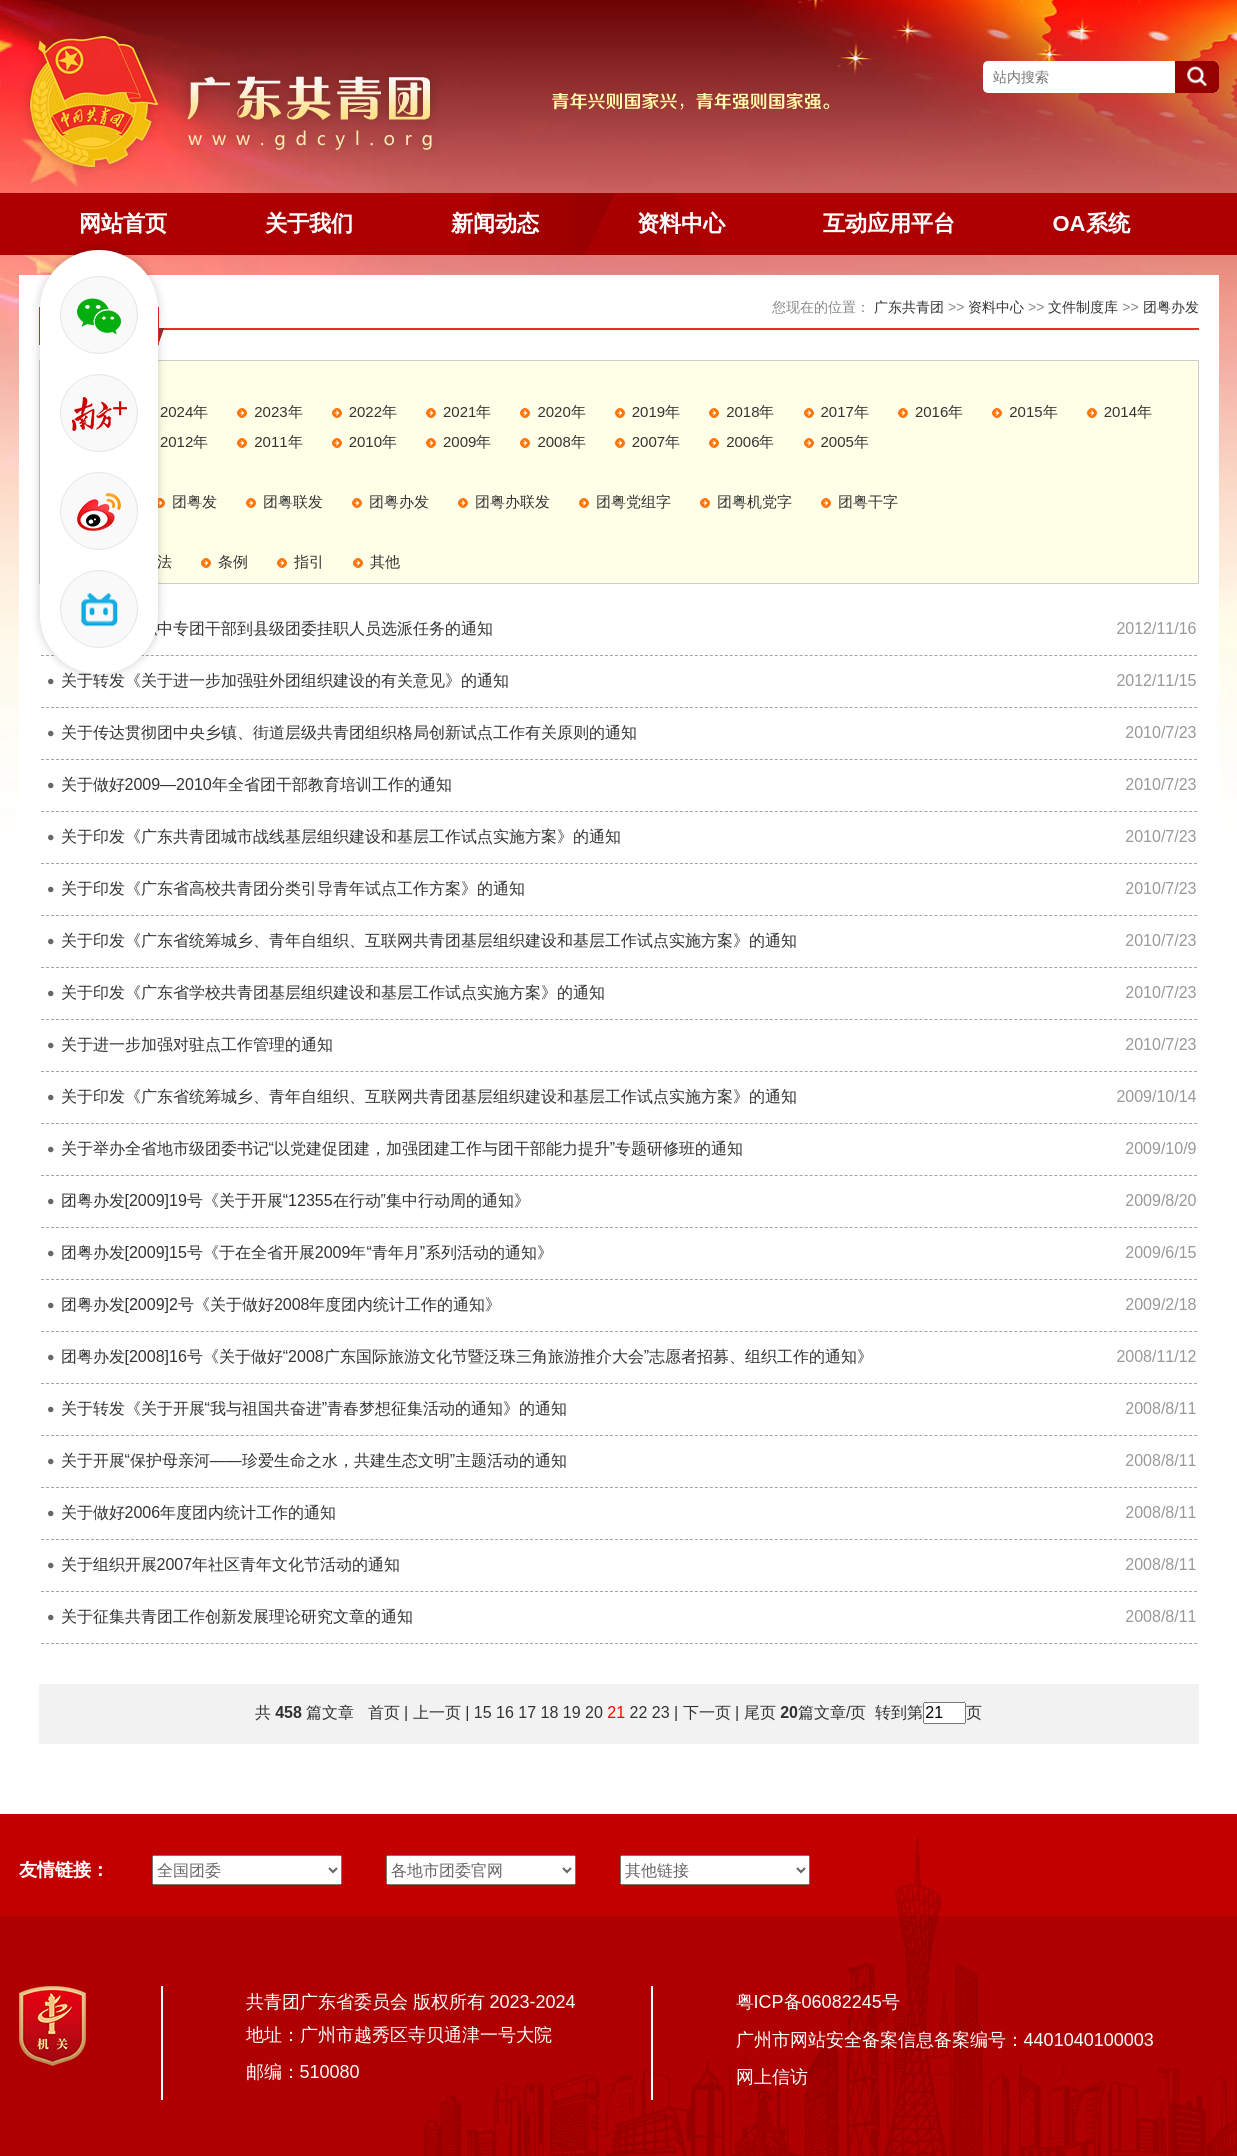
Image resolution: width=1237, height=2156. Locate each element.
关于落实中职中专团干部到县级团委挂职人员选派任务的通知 (277, 628)
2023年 (278, 411)
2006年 (750, 441)
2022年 (373, 411)
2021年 (467, 411)
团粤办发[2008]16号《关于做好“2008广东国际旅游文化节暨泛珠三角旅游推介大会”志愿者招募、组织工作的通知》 (467, 1356)
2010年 (373, 441)
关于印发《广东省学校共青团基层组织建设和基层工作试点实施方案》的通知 (333, 992)
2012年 (184, 441)
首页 (384, 1712)
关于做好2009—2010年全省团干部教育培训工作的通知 (256, 784)
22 (639, 1712)
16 (505, 1712)
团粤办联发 (512, 501)
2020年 (561, 411)
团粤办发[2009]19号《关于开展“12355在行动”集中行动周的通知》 (295, 1200)
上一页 (437, 1712)
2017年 (845, 411)
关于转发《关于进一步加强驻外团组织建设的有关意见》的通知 (285, 680)
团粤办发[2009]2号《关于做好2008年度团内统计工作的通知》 (281, 1304)
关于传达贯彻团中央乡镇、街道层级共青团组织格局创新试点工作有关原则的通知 (349, 732)
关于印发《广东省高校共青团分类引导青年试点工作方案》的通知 (293, 888)
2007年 (656, 441)
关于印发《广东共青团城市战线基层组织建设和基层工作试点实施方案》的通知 (341, 836)
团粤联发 (293, 501)
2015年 (1033, 411)
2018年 (750, 411)
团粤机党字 (754, 501)
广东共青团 (909, 307)
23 (661, 1712)
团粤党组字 (633, 501)
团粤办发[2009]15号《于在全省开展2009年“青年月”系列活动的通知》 (307, 1252)
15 (483, 1712)
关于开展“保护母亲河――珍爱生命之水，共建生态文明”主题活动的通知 (314, 1460)
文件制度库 (1083, 307)
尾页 (757, 1712)
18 (550, 1712)
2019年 (656, 411)
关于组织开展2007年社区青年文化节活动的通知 (231, 1564)
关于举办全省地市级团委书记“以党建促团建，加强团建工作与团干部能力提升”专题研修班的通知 (402, 1148)
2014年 (1128, 411)
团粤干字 (868, 501)
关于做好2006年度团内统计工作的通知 (199, 1512)
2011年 (278, 441)
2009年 (467, 441)
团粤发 (194, 501)
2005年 (845, 441)
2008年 (561, 441)
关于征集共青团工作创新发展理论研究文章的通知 (237, 1616)
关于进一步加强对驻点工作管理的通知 (197, 1044)
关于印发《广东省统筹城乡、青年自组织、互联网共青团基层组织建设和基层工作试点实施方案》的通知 (429, 940)
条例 (233, 561)
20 (594, 1712)
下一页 (707, 1712)
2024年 (184, 411)
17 (527, 1712)
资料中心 (996, 307)
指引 (309, 561)
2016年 (939, 411)
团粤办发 (1171, 307)
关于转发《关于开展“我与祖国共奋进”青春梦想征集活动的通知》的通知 (314, 1408)
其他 (385, 561)
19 (572, 1712)
